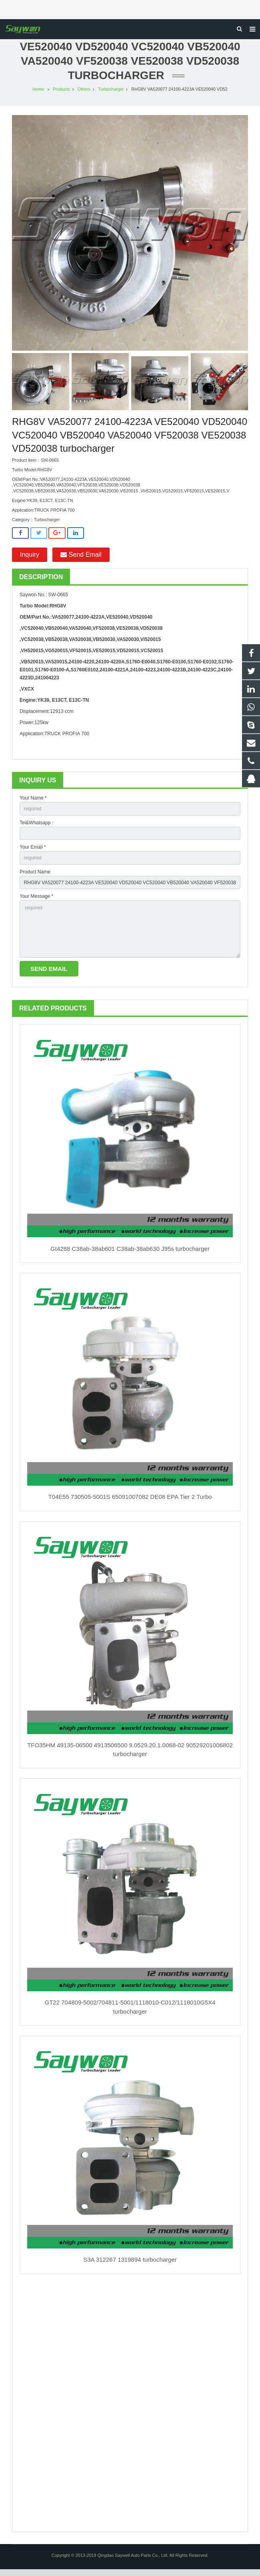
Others (84, 96)
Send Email (80, 561)
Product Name (35, 878)
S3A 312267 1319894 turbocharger (130, 2266)
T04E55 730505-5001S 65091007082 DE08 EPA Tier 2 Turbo (130, 1503)
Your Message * (36, 903)
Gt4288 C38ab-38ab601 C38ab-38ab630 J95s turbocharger (130, 1255)
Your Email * (33, 854)
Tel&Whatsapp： (37, 829)
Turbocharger (111, 96)
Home (38, 96)
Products (61, 96)
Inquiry (29, 561)
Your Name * (33, 805)
